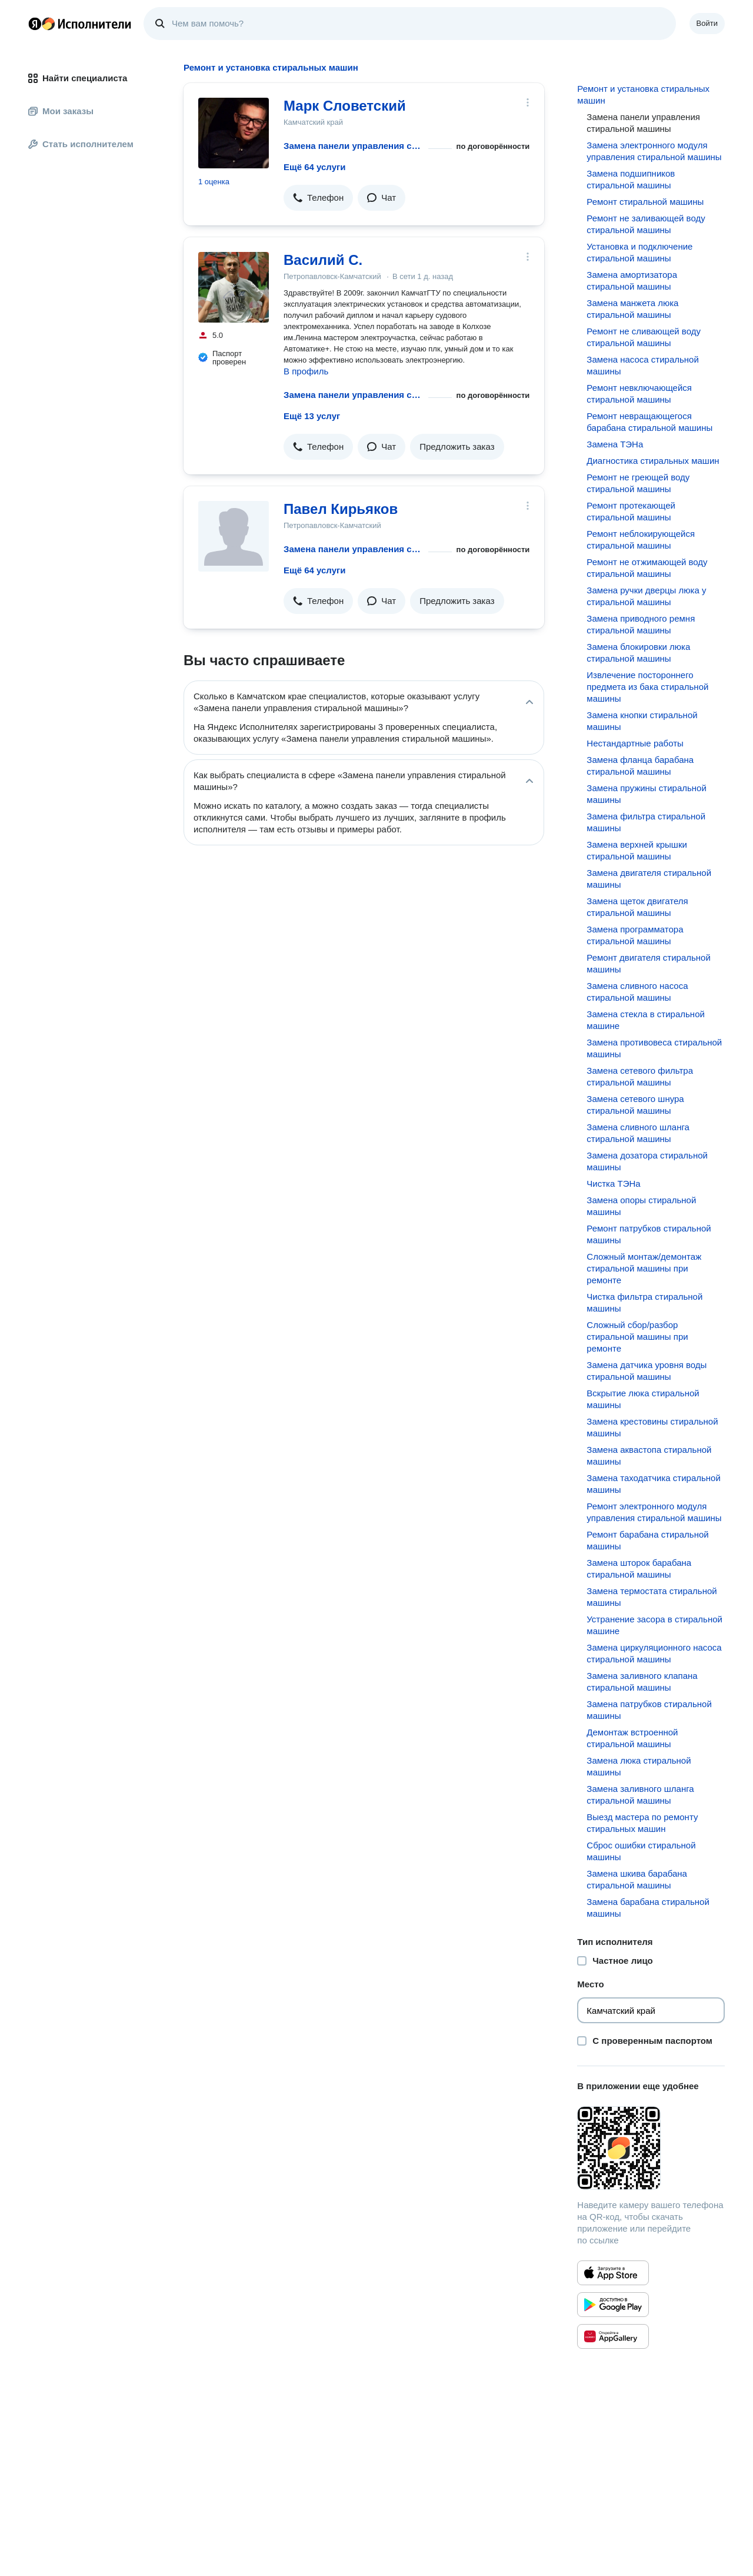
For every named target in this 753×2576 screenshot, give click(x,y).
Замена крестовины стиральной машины (652, 1427)
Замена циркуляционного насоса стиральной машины (654, 1653)
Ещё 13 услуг (312, 416)
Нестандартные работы (635, 743)
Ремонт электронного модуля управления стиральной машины (654, 1512)
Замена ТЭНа (615, 444)
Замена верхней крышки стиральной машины (637, 850)
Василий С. (323, 260)
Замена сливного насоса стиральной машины (637, 991)
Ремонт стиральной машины (645, 202)
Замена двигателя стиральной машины (649, 878)
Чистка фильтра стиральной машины (644, 1302)
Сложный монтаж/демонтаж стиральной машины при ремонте (644, 1268)
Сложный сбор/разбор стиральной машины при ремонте (637, 1336)
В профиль (306, 371)
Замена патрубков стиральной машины (649, 1710)
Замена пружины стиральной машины (646, 794)
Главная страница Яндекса (34, 23)
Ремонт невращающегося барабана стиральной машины (649, 422)
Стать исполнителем (81, 144)
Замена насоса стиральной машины (643, 365)
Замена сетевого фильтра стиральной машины (640, 1076)
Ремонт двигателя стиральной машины (649, 963)
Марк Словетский (345, 106)
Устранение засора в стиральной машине (654, 1625)
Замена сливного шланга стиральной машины (638, 1133)
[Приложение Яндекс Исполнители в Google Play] (613, 2304)
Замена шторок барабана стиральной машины (639, 1568)
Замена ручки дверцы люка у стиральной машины (646, 596)
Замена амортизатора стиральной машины (632, 280)
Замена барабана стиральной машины (648, 1907)
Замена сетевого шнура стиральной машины (635, 1105)
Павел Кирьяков (341, 509)
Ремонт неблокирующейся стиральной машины (641, 539)
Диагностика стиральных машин (653, 461)
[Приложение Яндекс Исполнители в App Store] (613, 2272)
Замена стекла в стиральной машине (646, 1020)
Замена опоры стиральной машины (641, 1206)
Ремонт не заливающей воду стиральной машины (646, 224)
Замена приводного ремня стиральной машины (641, 624)
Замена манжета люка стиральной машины (632, 309)
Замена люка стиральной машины (639, 1766)
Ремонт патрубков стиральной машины (649, 1234)
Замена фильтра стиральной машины (646, 822)
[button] (318, 198)
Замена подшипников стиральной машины (631, 179)
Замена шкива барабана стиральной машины (637, 1879)
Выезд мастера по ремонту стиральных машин (642, 1823)
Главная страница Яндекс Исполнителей (80, 23)
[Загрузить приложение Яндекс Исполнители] (651, 2148)
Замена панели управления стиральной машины (354, 146)
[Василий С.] (233, 287)
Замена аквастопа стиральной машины (649, 1455)
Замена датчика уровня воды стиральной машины (647, 1371)
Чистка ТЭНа (613, 1184)
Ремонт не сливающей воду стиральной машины (644, 337)
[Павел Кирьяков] (233, 536)
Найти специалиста (77, 78)
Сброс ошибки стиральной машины (641, 1851)
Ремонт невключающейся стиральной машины (639, 393)
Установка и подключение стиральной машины (639, 252)
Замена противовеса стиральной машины (654, 1048)
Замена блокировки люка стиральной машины (638, 652)
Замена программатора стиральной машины (635, 935)
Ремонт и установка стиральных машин (643, 94)
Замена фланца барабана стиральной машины (640, 765)
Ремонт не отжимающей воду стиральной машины (647, 568)
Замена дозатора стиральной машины (647, 1161)
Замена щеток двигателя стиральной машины (637, 907)
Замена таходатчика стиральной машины (653, 1484)
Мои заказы (61, 111)
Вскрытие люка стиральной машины (643, 1399)
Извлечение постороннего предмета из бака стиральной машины (647, 686)
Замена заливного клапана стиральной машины (642, 1681)
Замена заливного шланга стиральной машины (640, 1794)
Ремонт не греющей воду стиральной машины (638, 483)
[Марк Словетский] (233, 133)
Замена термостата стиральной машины (652, 1597)
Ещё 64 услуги (314, 167)
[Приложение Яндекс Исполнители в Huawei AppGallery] (613, 2336)
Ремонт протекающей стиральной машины (631, 511)
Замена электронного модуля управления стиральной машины (654, 151)
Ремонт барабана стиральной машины (647, 1540)
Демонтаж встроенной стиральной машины (632, 1738)
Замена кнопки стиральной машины (642, 721)
